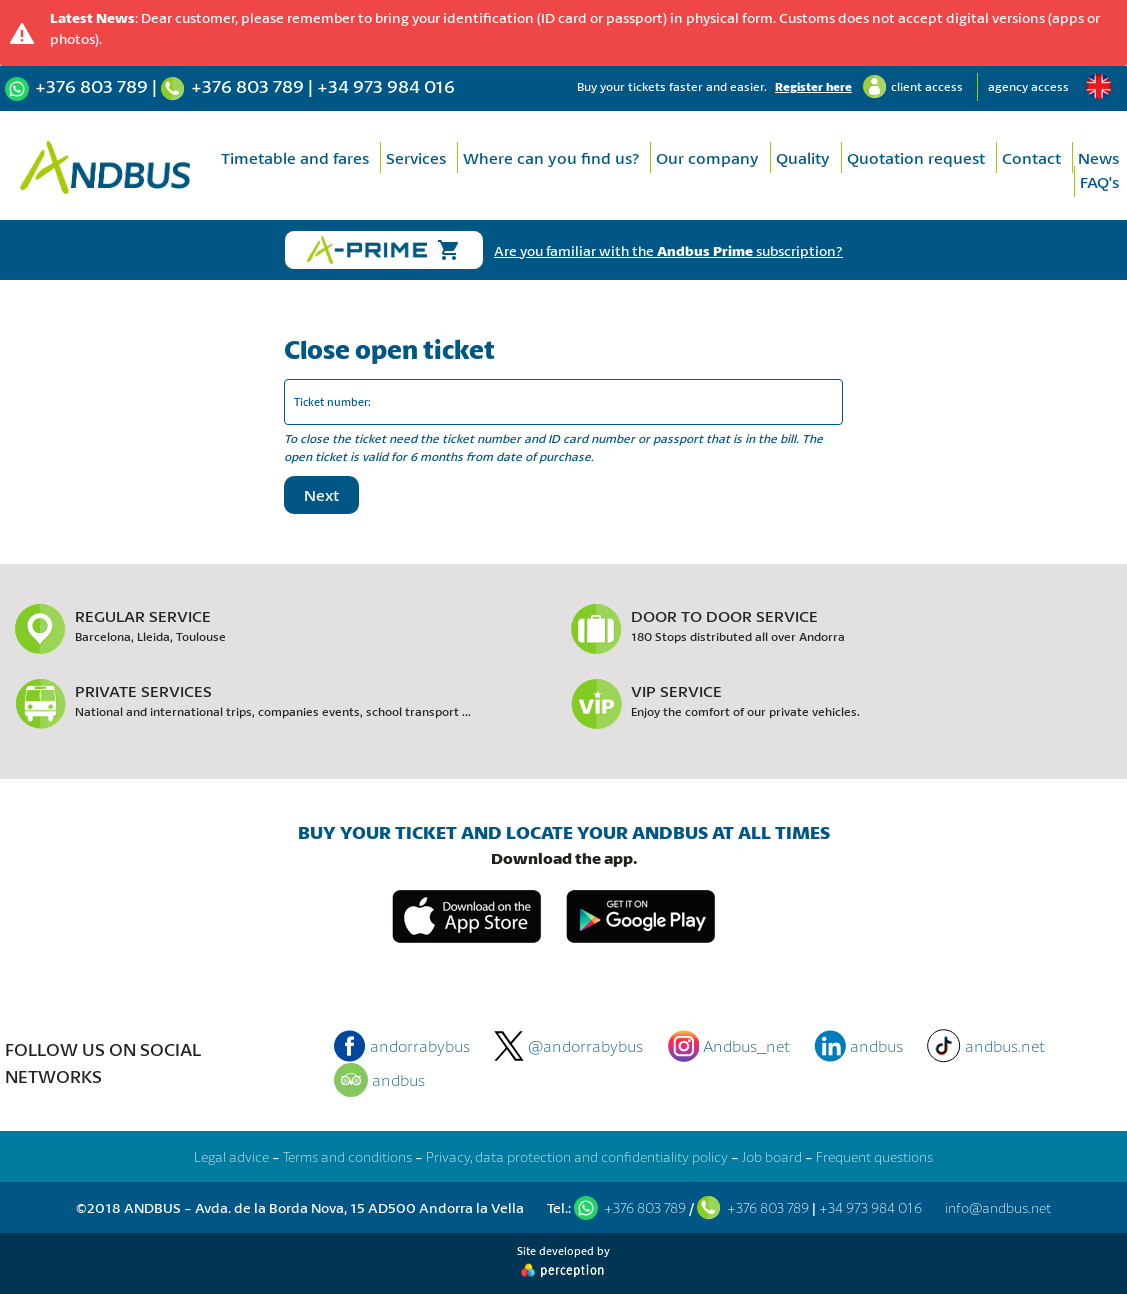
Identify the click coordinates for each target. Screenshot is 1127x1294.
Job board (772, 1156)
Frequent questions (874, 1156)
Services (416, 157)
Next (321, 494)
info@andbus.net (998, 1207)
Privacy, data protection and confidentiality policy (577, 1156)
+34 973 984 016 (386, 86)
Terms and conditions (347, 1156)
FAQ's (1099, 181)
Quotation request (916, 157)
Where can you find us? (551, 157)
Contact (1031, 157)
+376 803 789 (91, 86)
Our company (707, 157)
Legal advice (231, 1156)
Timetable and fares (295, 157)
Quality (803, 157)
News (1098, 157)
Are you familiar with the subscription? (668, 250)
